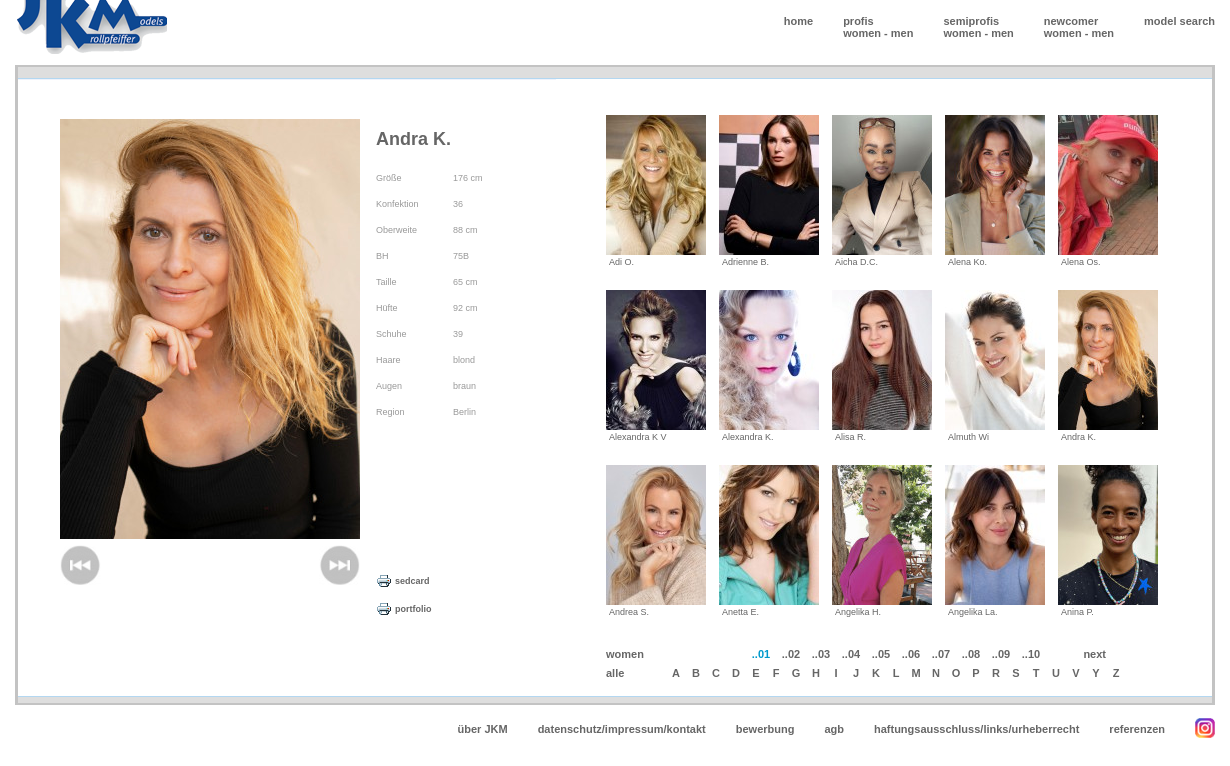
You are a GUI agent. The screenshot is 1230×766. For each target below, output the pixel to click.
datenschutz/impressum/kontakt (622, 729)
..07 (941, 654)
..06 (911, 654)
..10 (1031, 654)
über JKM (483, 729)
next (1094, 654)
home (798, 21)
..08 (971, 654)
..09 (1001, 654)
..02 (791, 654)
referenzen (1137, 729)
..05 (881, 654)
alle (615, 673)
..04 (851, 654)
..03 (821, 654)
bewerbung (765, 729)
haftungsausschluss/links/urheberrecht (976, 729)
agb (834, 729)
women (862, 33)
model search (1179, 21)
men (902, 33)
